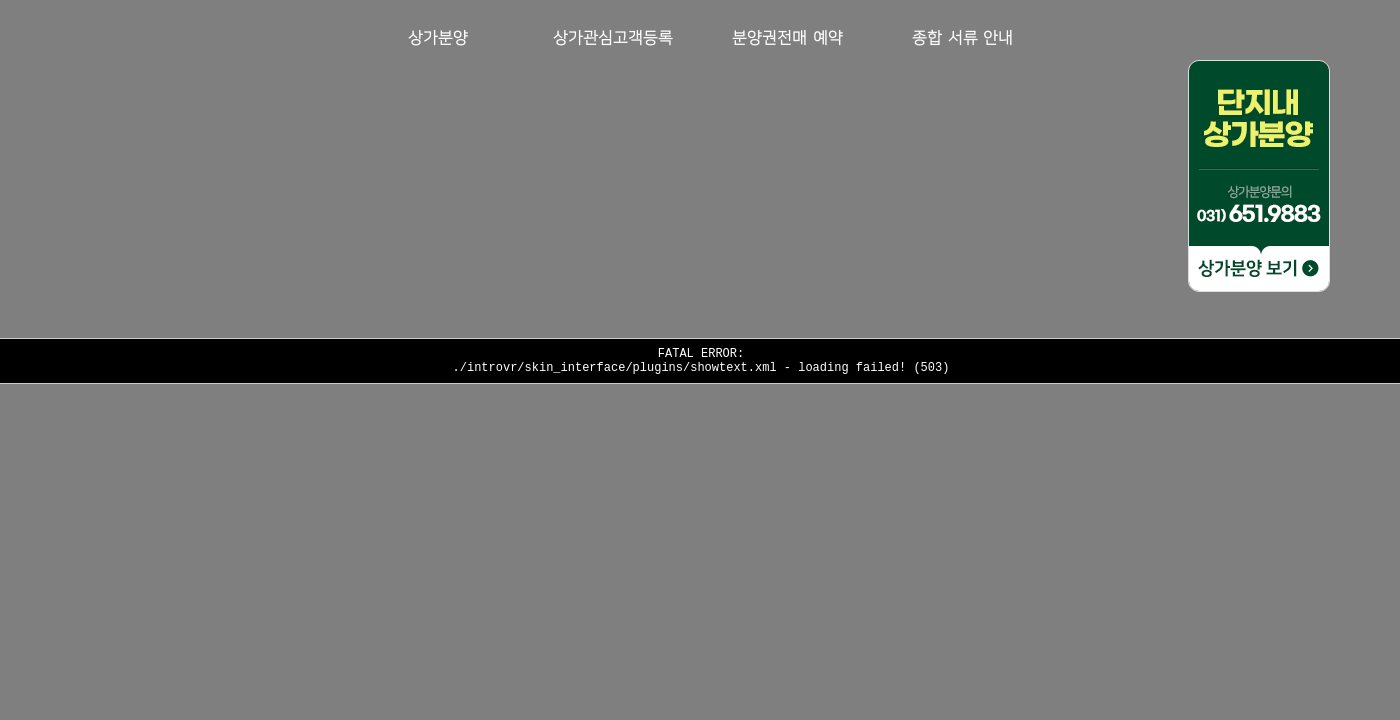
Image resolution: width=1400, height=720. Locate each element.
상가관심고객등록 (613, 38)
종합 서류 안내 (962, 38)
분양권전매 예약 (787, 38)
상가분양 (438, 38)
